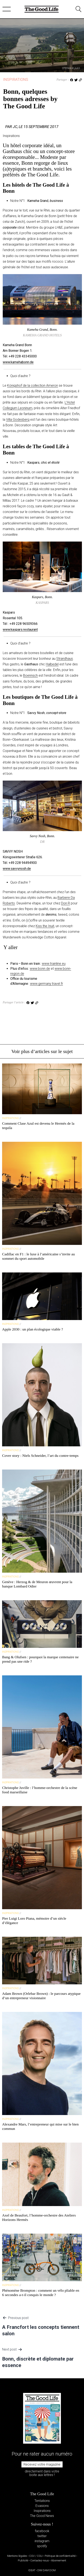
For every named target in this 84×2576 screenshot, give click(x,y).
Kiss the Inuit (45, 926)
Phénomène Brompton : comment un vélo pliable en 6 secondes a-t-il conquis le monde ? (40, 2292)
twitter (42, 2536)
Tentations (42, 2501)
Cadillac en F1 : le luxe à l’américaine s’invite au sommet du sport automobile (38, 1256)
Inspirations (15, 79)
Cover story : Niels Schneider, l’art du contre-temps (40, 1455)
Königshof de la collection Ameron (32, 385)
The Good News (42, 2516)
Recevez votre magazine (42, 2464)
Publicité (23, 2560)
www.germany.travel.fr (46, 984)
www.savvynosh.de (17, 869)
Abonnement (58, 2560)
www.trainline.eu (54, 964)
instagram (42, 2541)
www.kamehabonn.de (18, 362)
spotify (42, 2546)
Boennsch (30, 675)
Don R (65, 903)
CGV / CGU (36, 2555)
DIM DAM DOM (46, 2570)
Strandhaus (64, 659)
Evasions (42, 2506)
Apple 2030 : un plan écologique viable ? (32, 1329)
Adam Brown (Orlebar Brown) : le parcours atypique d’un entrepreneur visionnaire (41, 1995)
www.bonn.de (40, 969)
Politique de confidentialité (60, 2555)
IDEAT (31, 2570)
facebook (42, 2531)
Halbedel (52, 664)
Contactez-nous (39, 2560)
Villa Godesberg (17, 420)
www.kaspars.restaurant (20, 630)
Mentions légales (17, 2555)
